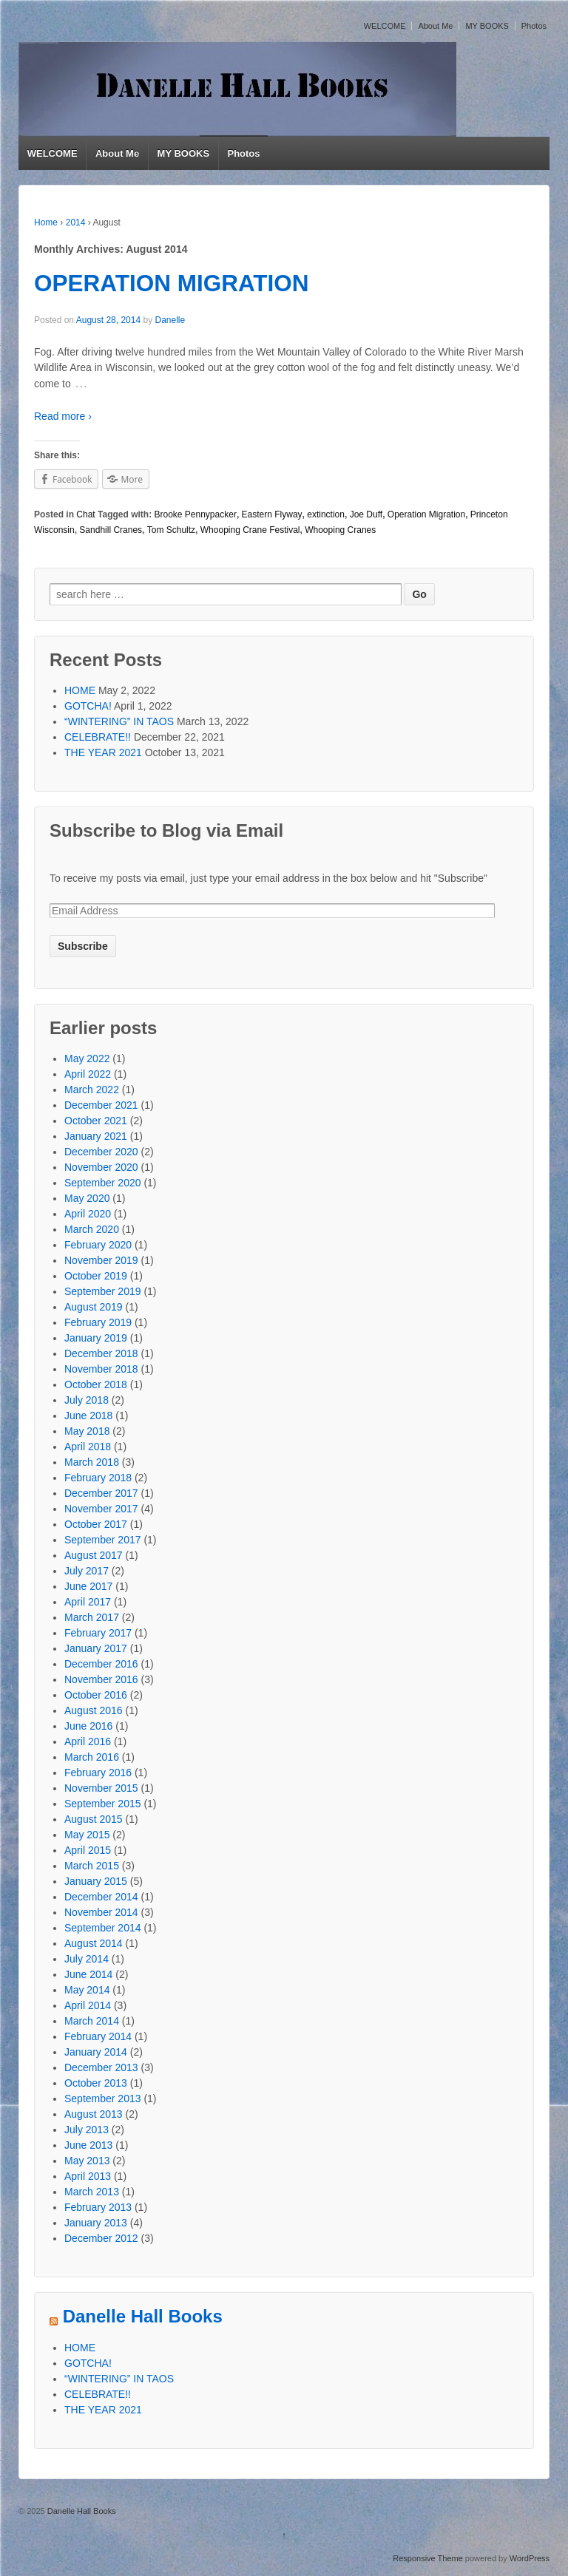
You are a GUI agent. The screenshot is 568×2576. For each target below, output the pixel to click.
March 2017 (91, 1617)
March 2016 (91, 1757)
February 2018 (98, 1478)
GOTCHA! (88, 706)
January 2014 (95, 2052)
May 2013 (86, 2161)
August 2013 (93, 2114)
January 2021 (95, 1136)
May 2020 (86, 1198)
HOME (79, 690)
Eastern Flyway (272, 514)
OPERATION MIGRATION (171, 283)
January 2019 (95, 1338)
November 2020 (101, 1167)
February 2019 (98, 1322)
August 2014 (93, 1943)
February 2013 (98, 2207)
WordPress (530, 2558)
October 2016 (95, 1695)
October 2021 (95, 1120)
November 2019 (101, 1260)
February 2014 (98, 2036)
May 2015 (86, 1835)
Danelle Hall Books (143, 2316)
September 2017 (102, 1540)
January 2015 (95, 1881)
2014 (76, 222)
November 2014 (101, 1912)
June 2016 (88, 1726)
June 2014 (88, 1974)
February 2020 (98, 1245)
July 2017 (86, 1571)
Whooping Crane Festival (250, 530)
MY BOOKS (486, 25)
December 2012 (101, 2238)
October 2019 (95, 1276)
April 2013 (87, 2176)
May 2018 (86, 1431)
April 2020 (87, 1214)
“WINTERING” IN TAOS (119, 721)
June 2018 (88, 1415)
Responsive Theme (428, 2558)
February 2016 (98, 1772)
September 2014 (102, 1928)
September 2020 (102, 1183)
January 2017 (95, 1648)
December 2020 (101, 1152)
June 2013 (88, 2145)
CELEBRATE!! (97, 737)
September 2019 (102, 1291)
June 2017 (88, 1586)
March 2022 (91, 1089)
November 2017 (101, 1509)
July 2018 (86, 1400)
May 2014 (86, 1990)
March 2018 (91, 1462)
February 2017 (98, 1633)
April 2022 (87, 1074)
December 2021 (101, 1105)
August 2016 (93, 1710)
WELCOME (385, 25)
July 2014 (86, 1959)
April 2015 (87, 1850)
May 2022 (86, 1058)
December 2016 (101, 1664)
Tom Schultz (171, 530)
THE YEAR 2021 (103, 752)
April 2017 (87, 1602)
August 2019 (93, 1307)
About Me (435, 25)
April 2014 (87, 2005)
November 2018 (101, 1369)
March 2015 (91, 1866)
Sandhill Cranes (110, 530)
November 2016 (101, 1679)
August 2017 (93, 1555)
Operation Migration (426, 514)
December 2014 (101, 1897)
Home (46, 222)
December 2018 (101, 1353)
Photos (534, 25)
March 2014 (91, 2021)
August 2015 (93, 1819)
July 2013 (86, 2129)
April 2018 (87, 1446)
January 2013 (95, 2223)
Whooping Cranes (340, 530)
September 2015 (102, 1803)
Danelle (170, 320)
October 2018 (95, 1384)
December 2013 (101, 2067)
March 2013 (91, 2192)
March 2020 (91, 1229)
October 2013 (95, 2083)
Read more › (63, 416)
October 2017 (95, 1524)
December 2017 (101, 1493)
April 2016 (87, 1741)
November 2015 (101, 1788)
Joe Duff (366, 514)
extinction (326, 514)
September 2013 (102, 2098)
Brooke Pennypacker (195, 514)
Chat (85, 514)
